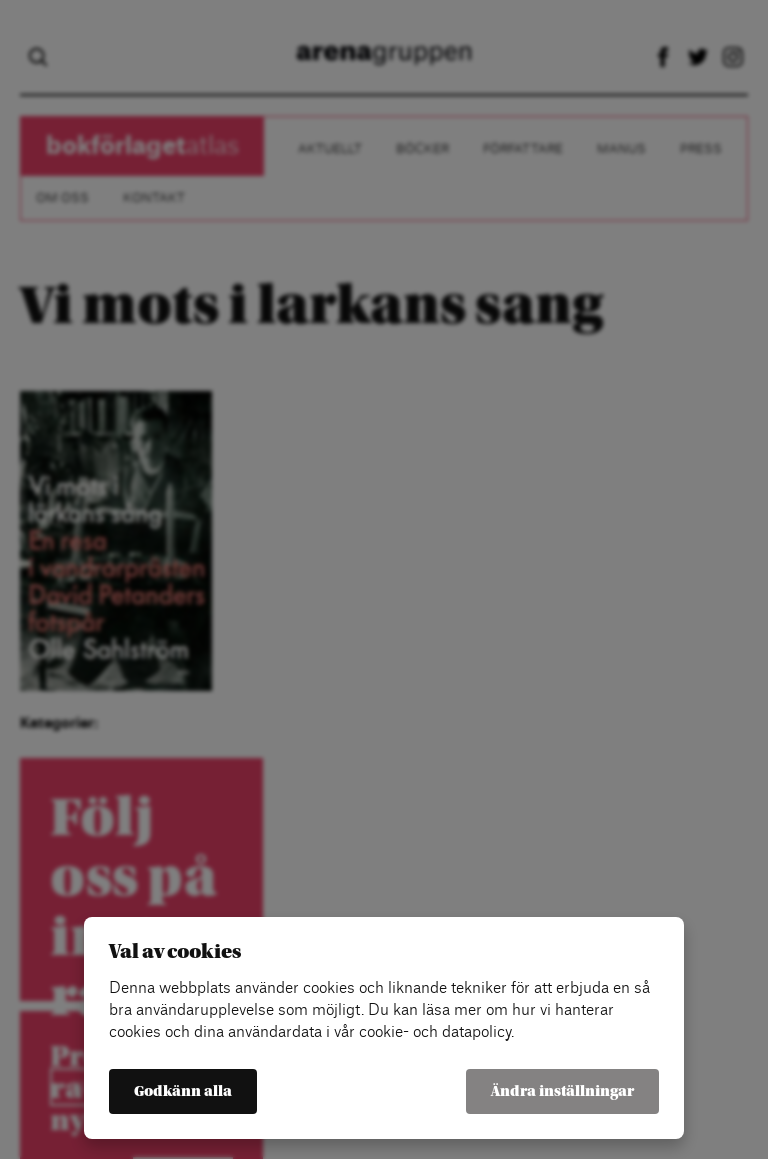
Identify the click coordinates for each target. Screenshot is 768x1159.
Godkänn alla (183, 1091)
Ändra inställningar (562, 1091)
